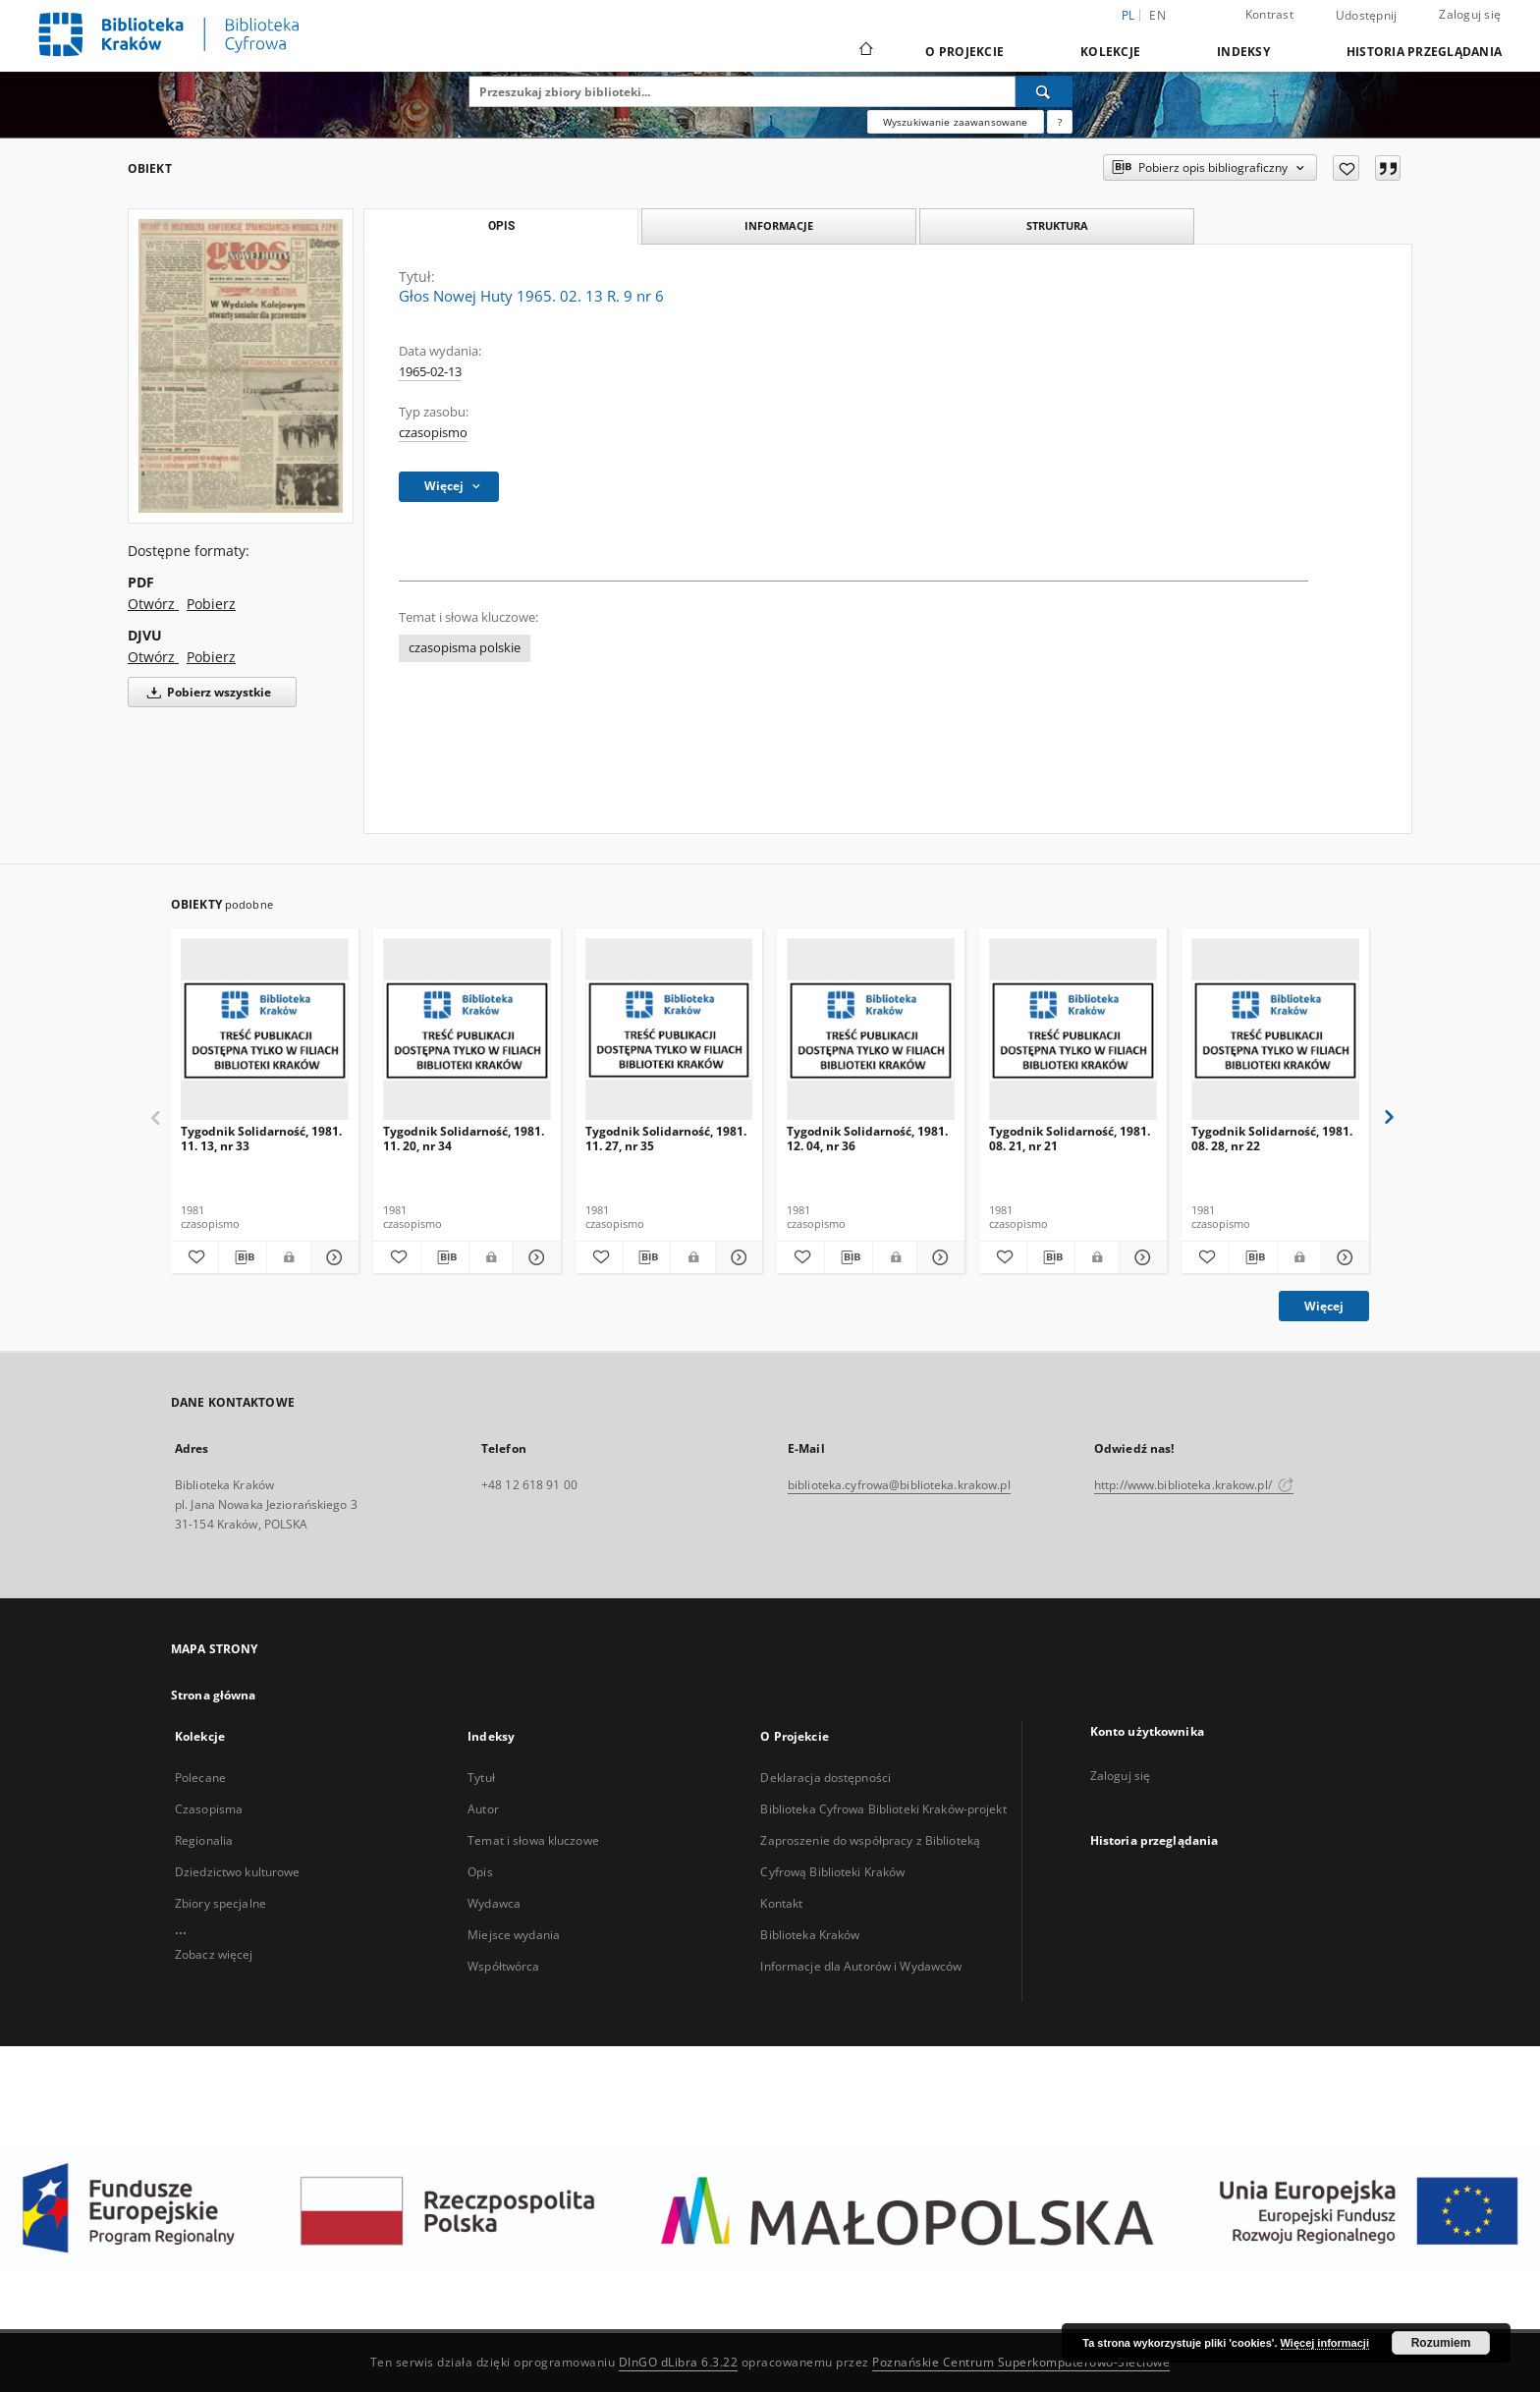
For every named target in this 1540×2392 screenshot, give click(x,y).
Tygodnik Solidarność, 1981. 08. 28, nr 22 (1271, 1138)
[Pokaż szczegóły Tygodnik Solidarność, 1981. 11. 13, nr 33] (332, 1257)
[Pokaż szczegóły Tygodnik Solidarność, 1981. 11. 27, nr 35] (736, 1257)
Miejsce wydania (514, 1934)
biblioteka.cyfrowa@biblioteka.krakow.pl (899, 1484)
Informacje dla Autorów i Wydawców (861, 1966)
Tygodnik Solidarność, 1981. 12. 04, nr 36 (867, 1138)
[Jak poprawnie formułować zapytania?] (1059, 122)
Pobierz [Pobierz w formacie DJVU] (211, 656)
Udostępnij (1367, 16)
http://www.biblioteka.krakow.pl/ (1193, 1484)
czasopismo (433, 432)
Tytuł (481, 1777)
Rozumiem (1441, 2343)
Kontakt (781, 1903)
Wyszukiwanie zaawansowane (955, 122)
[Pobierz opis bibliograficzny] (242, 1257)
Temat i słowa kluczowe (533, 1840)
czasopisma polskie (465, 648)
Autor (483, 1809)
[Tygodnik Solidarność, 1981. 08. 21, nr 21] (1073, 1030)
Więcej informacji (1325, 2343)
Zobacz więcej (214, 1954)
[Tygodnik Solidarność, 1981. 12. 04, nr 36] (871, 1030)
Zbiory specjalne (220, 1903)
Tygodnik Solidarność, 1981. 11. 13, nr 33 (261, 1138)
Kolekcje (1110, 51)
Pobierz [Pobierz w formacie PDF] (211, 603)
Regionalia (204, 1840)
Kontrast (1269, 14)
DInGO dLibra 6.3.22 (679, 2362)
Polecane (200, 1777)
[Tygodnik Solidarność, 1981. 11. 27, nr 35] (669, 1030)
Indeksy (1243, 51)
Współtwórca (503, 1966)
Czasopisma (209, 1809)
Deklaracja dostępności (825, 1777)
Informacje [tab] (778, 225)
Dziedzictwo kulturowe (238, 1872)
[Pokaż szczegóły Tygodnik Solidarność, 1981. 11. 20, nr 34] (534, 1257)
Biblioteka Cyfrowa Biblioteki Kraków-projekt (883, 1809)
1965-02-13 (430, 371)
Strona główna (213, 1695)
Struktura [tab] (1057, 225)
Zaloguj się (1470, 14)
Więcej (1324, 1306)
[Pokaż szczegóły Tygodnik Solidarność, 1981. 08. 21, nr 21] (1140, 1257)
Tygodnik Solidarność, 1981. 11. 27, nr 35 (665, 1138)
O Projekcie (964, 51)
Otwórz (153, 603)
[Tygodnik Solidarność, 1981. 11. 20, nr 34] (467, 1030)
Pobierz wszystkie (205, 692)
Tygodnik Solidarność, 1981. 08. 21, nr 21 (1069, 1138)
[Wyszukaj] (1044, 91)
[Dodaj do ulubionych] (1346, 168)
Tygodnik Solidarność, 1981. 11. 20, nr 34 (463, 1138)
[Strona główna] (865, 51)
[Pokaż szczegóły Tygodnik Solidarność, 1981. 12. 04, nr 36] (938, 1257)
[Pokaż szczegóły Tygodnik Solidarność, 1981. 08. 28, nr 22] (1342, 1257)
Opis (480, 1872)
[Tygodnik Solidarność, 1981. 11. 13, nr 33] (265, 1030)
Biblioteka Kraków (809, 1934)
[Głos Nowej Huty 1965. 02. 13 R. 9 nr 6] (240, 366)
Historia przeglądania (1424, 51)
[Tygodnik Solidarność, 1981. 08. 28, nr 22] (1275, 1030)
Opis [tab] (501, 226)
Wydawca (494, 1903)
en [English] (1157, 15)
